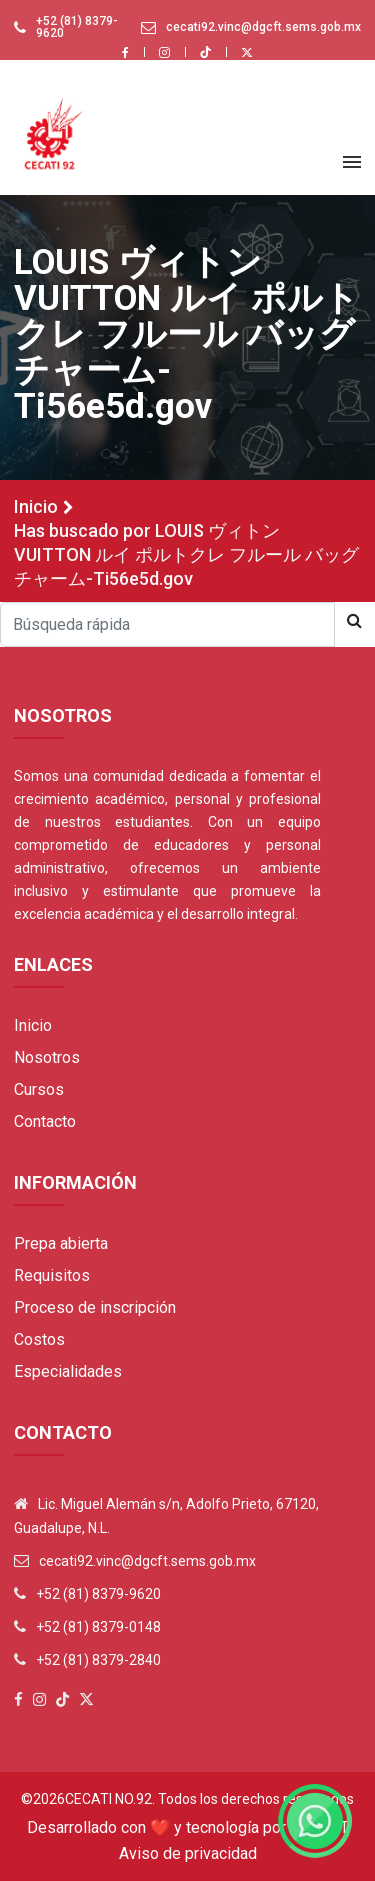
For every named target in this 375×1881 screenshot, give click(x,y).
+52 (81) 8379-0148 (98, 1627)
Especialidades (68, 1371)
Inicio (36, 506)
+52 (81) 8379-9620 (77, 27)
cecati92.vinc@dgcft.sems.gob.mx (263, 27)
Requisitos (52, 1275)
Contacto (45, 1121)
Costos (39, 1339)
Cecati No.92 (108, 1799)
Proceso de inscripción (95, 1307)
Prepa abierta (61, 1243)
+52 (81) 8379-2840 (98, 1660)
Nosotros (47, 1057)
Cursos (39, 1089)
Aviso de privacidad (188, 1853)
